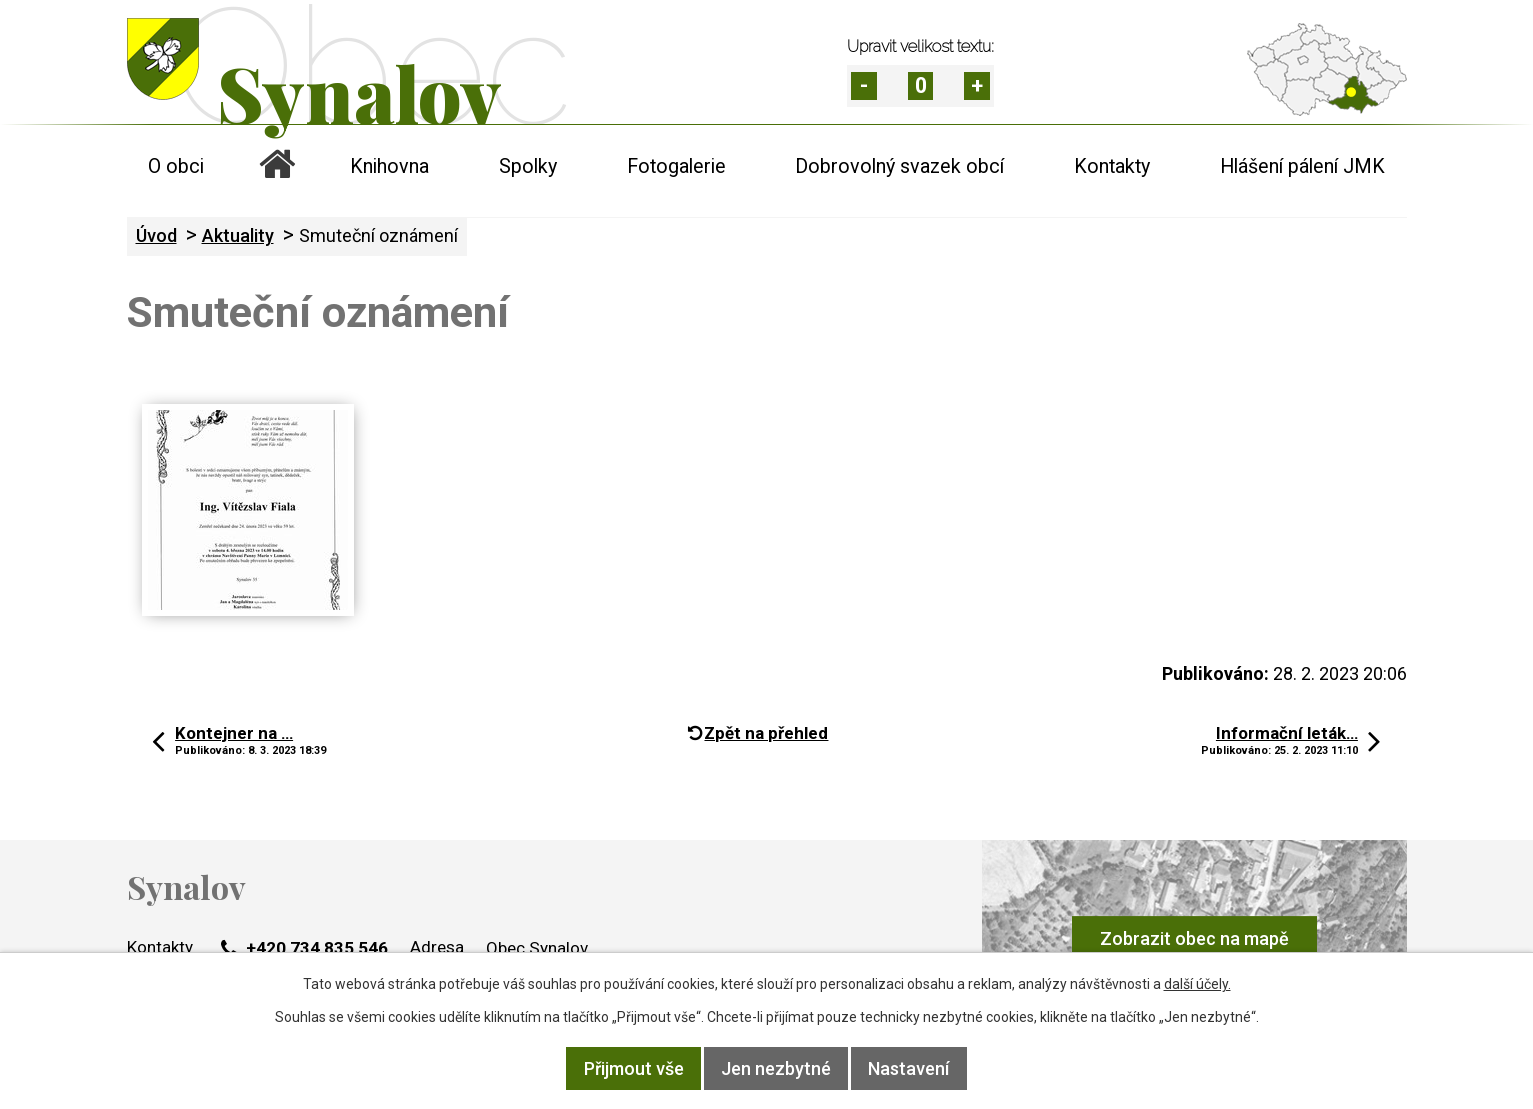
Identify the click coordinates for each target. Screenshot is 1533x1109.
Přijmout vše (634, 1068)
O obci (176, 166)
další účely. (1197, 984)
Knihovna (389, 166)
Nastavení (908, 1068)
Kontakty (1112, 166)
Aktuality (238, 235)
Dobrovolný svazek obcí (899, 166)
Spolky (528, 166)
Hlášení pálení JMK (1302, 166)
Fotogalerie (676, 166)
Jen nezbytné (776, 1068)
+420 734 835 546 (304, 948)
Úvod (277, 166)
